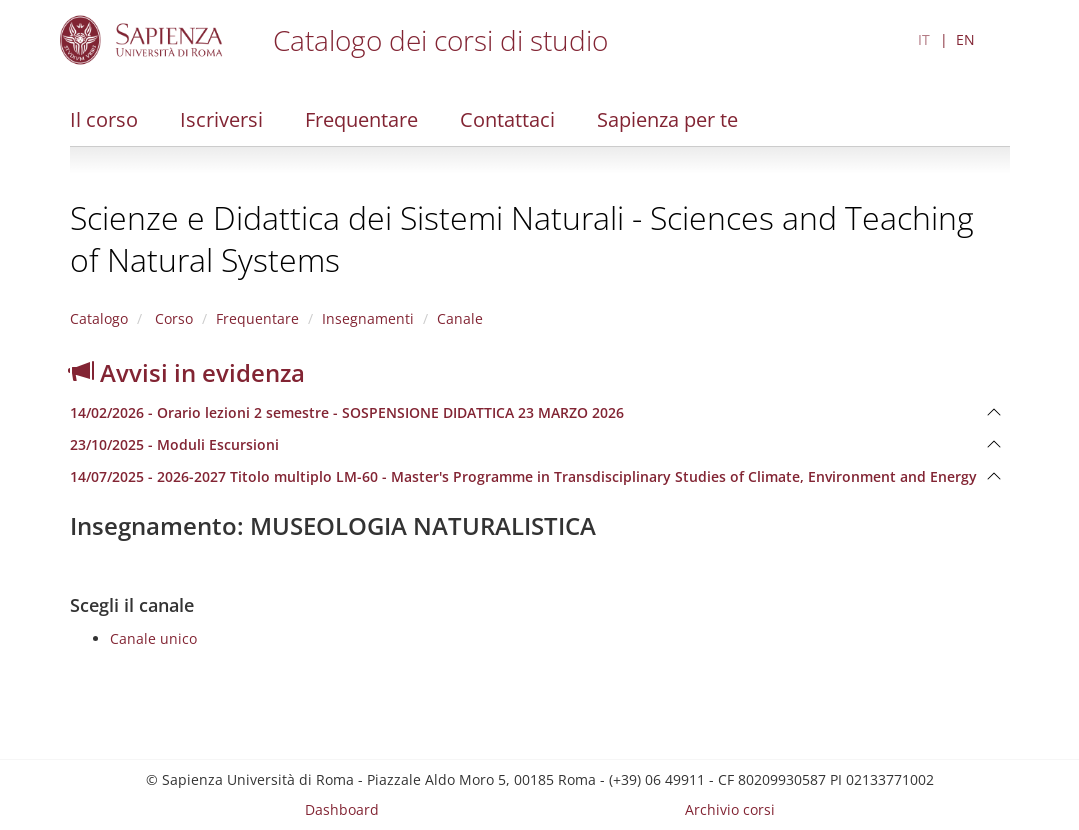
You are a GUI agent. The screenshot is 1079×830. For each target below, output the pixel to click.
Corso (172, 318)
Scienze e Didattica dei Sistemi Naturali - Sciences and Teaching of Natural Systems (522, 238)
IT (924, 39)
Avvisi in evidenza (187, 372)
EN (965, 39)
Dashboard (342, 809)
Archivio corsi (730, 809)
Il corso (104, 119)
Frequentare (361, 119)
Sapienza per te (667, 119)
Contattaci (507, 119)
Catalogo (99, 318)
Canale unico (153, 638)
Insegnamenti (368, 318)
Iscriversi (221, 119)
